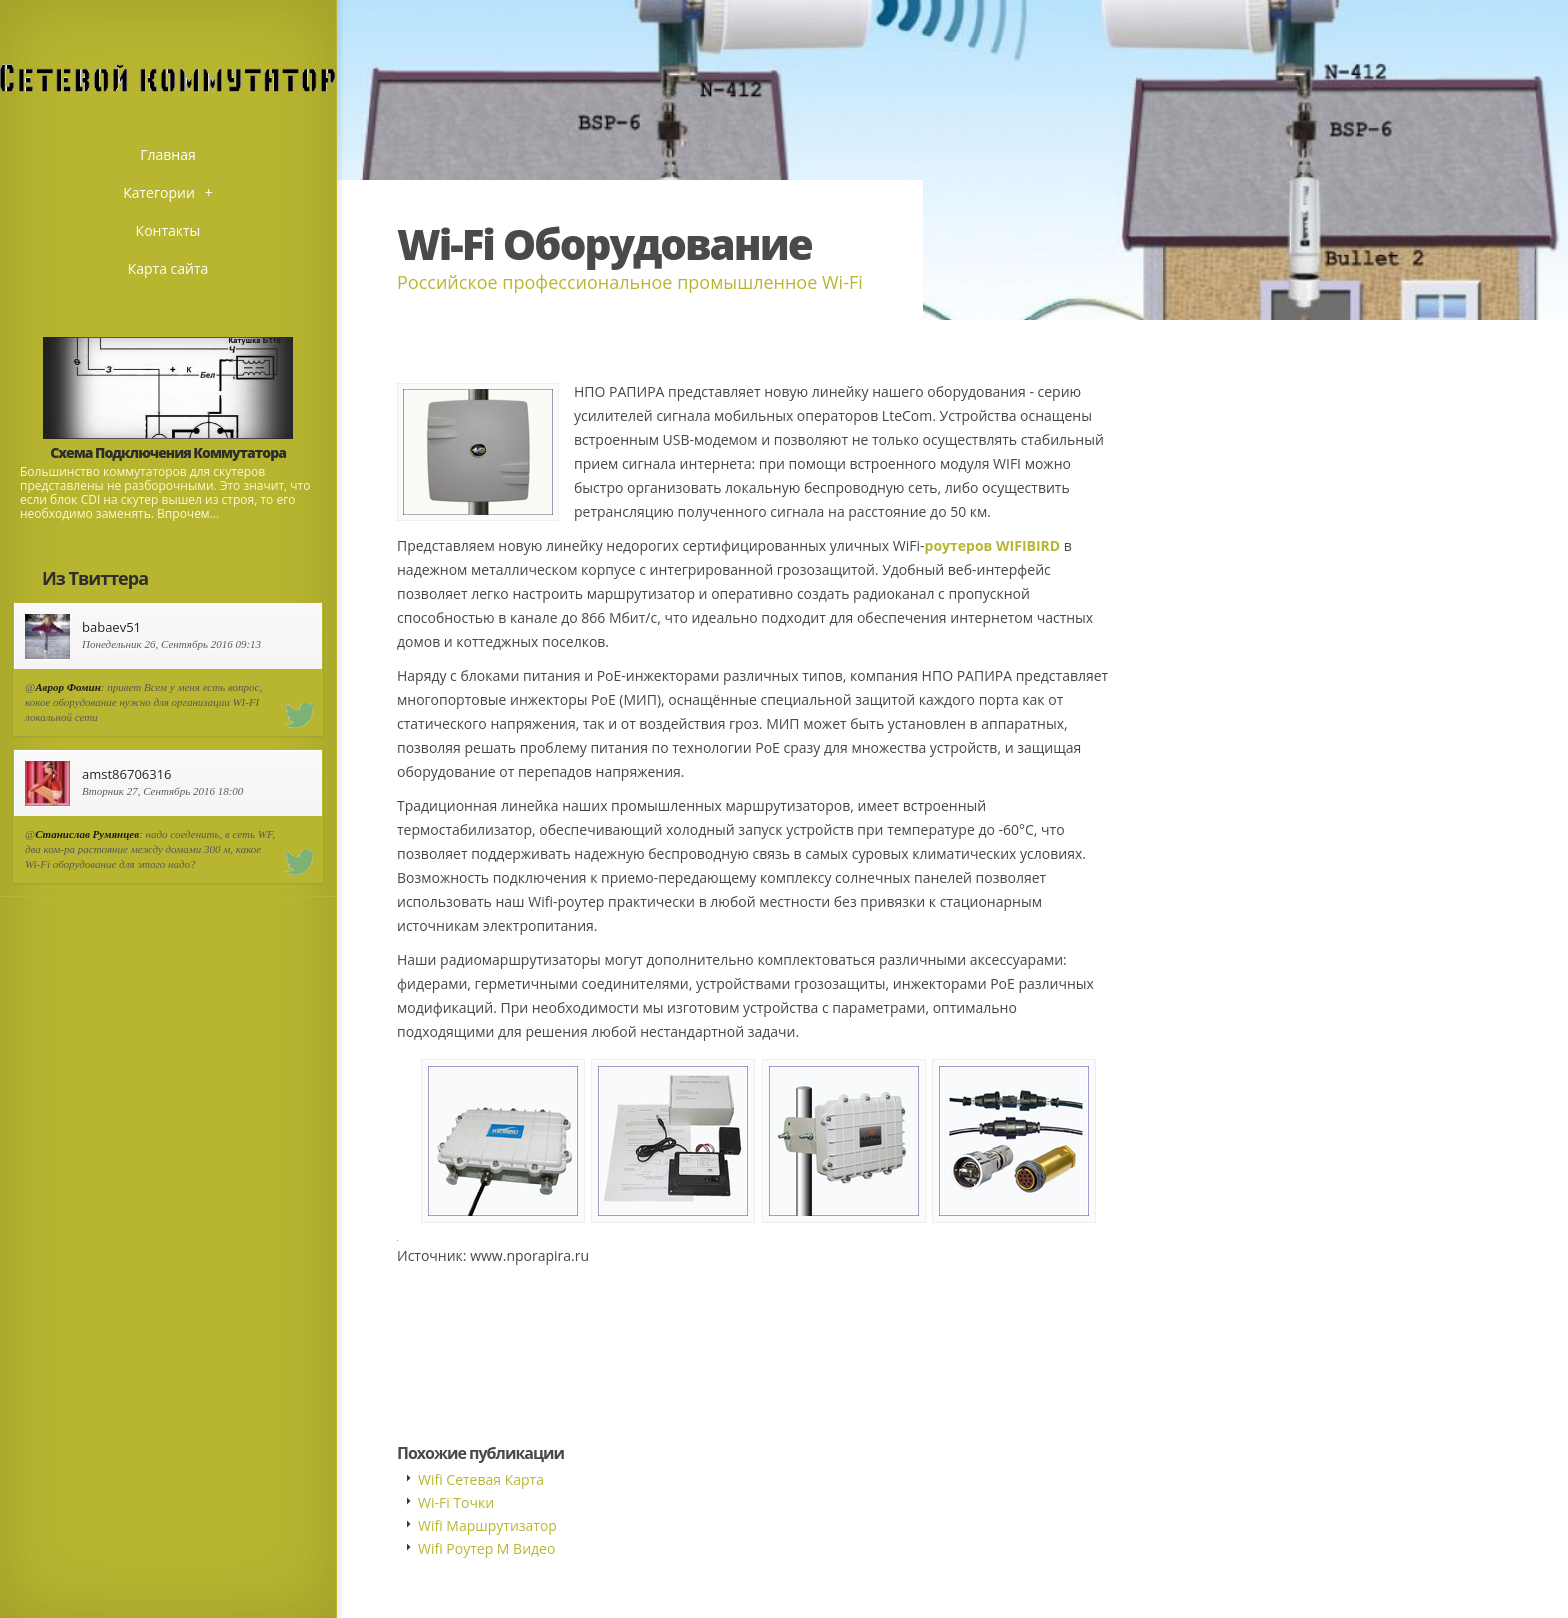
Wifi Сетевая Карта (481, 1479)
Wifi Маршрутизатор (487, 1525)
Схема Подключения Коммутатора (168, 452)
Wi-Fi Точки (456, 1502)
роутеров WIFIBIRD (993, 545)
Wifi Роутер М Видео (486, 1548)
